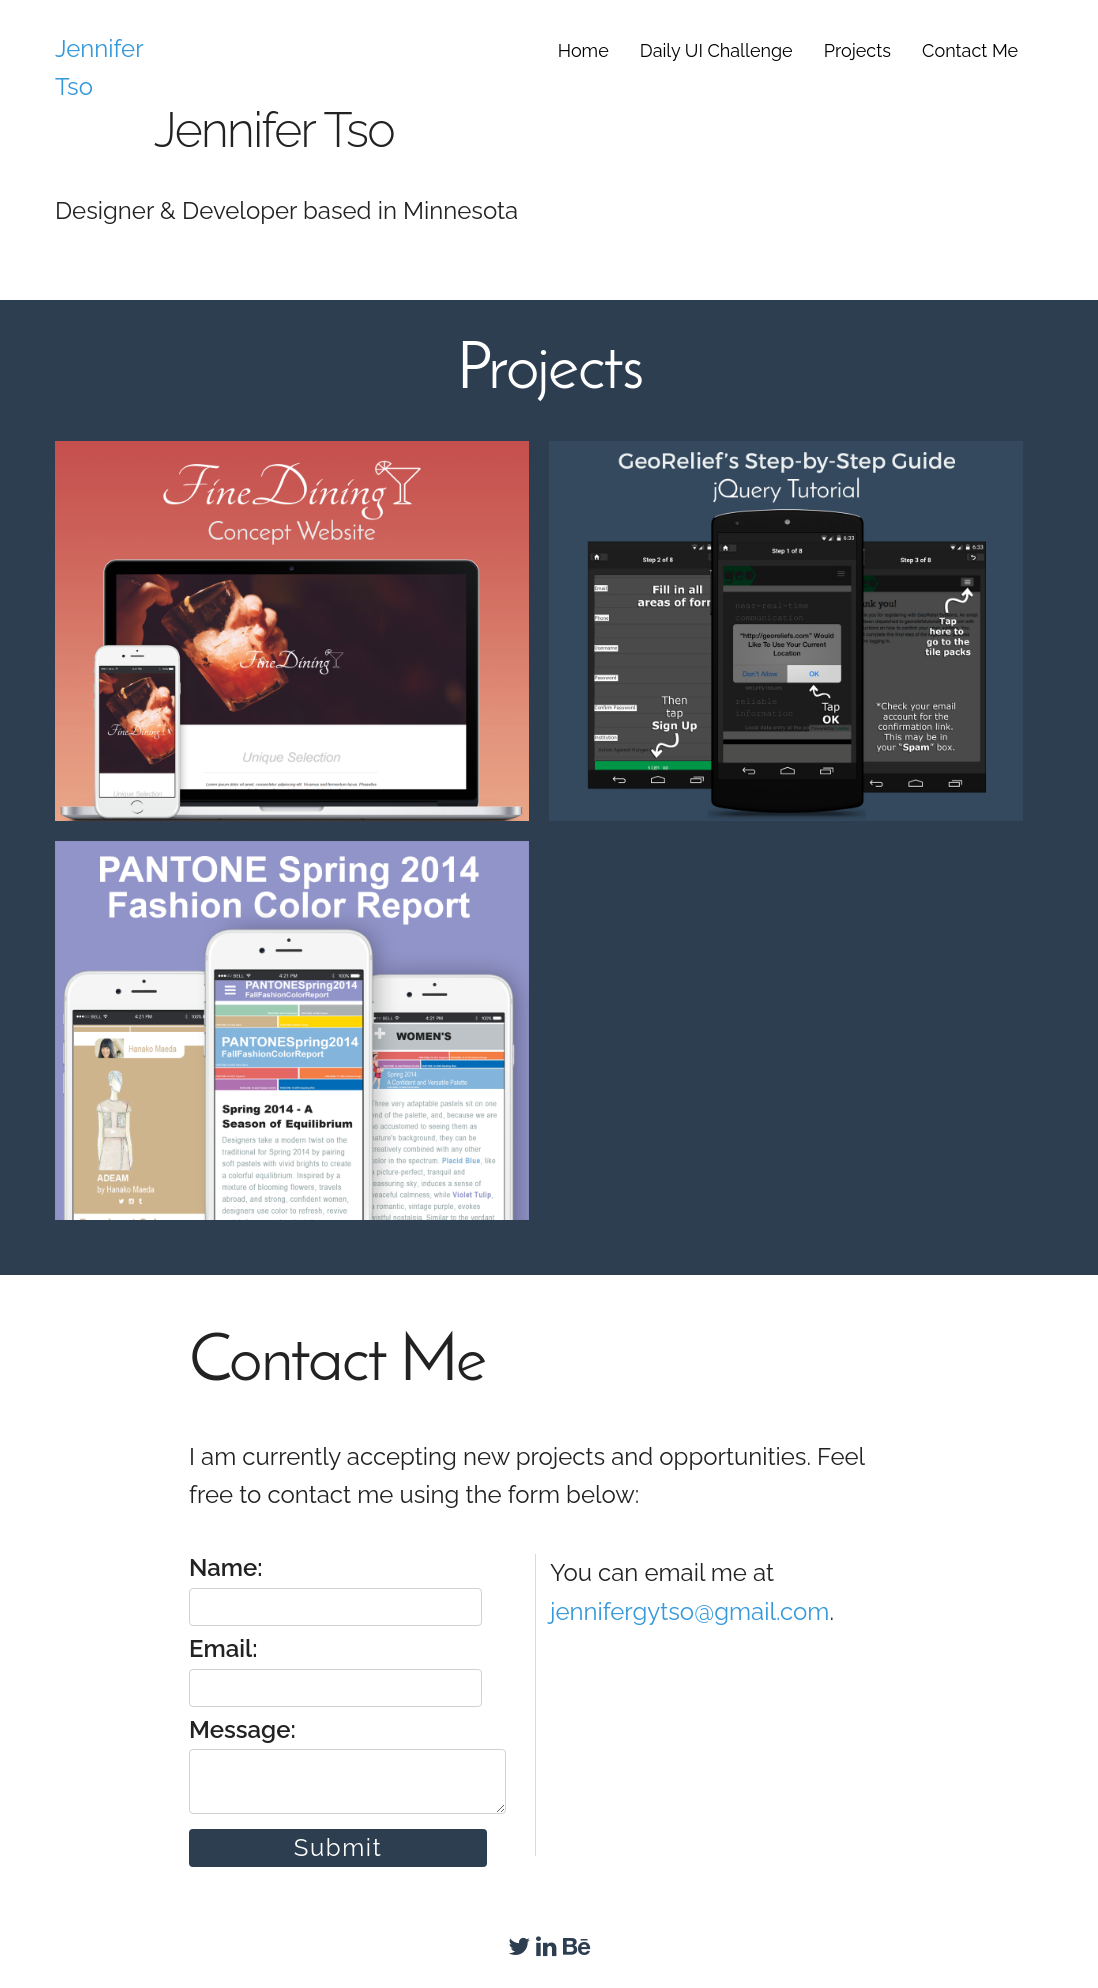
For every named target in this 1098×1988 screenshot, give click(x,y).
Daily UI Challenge (716, 50)
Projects (857, 50)
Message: (344, 1764)
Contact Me (970, 50)
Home (583, 50)
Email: (335, 1670)
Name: (335, 1589)
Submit (338, 1847)
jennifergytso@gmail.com (689, 1611)
